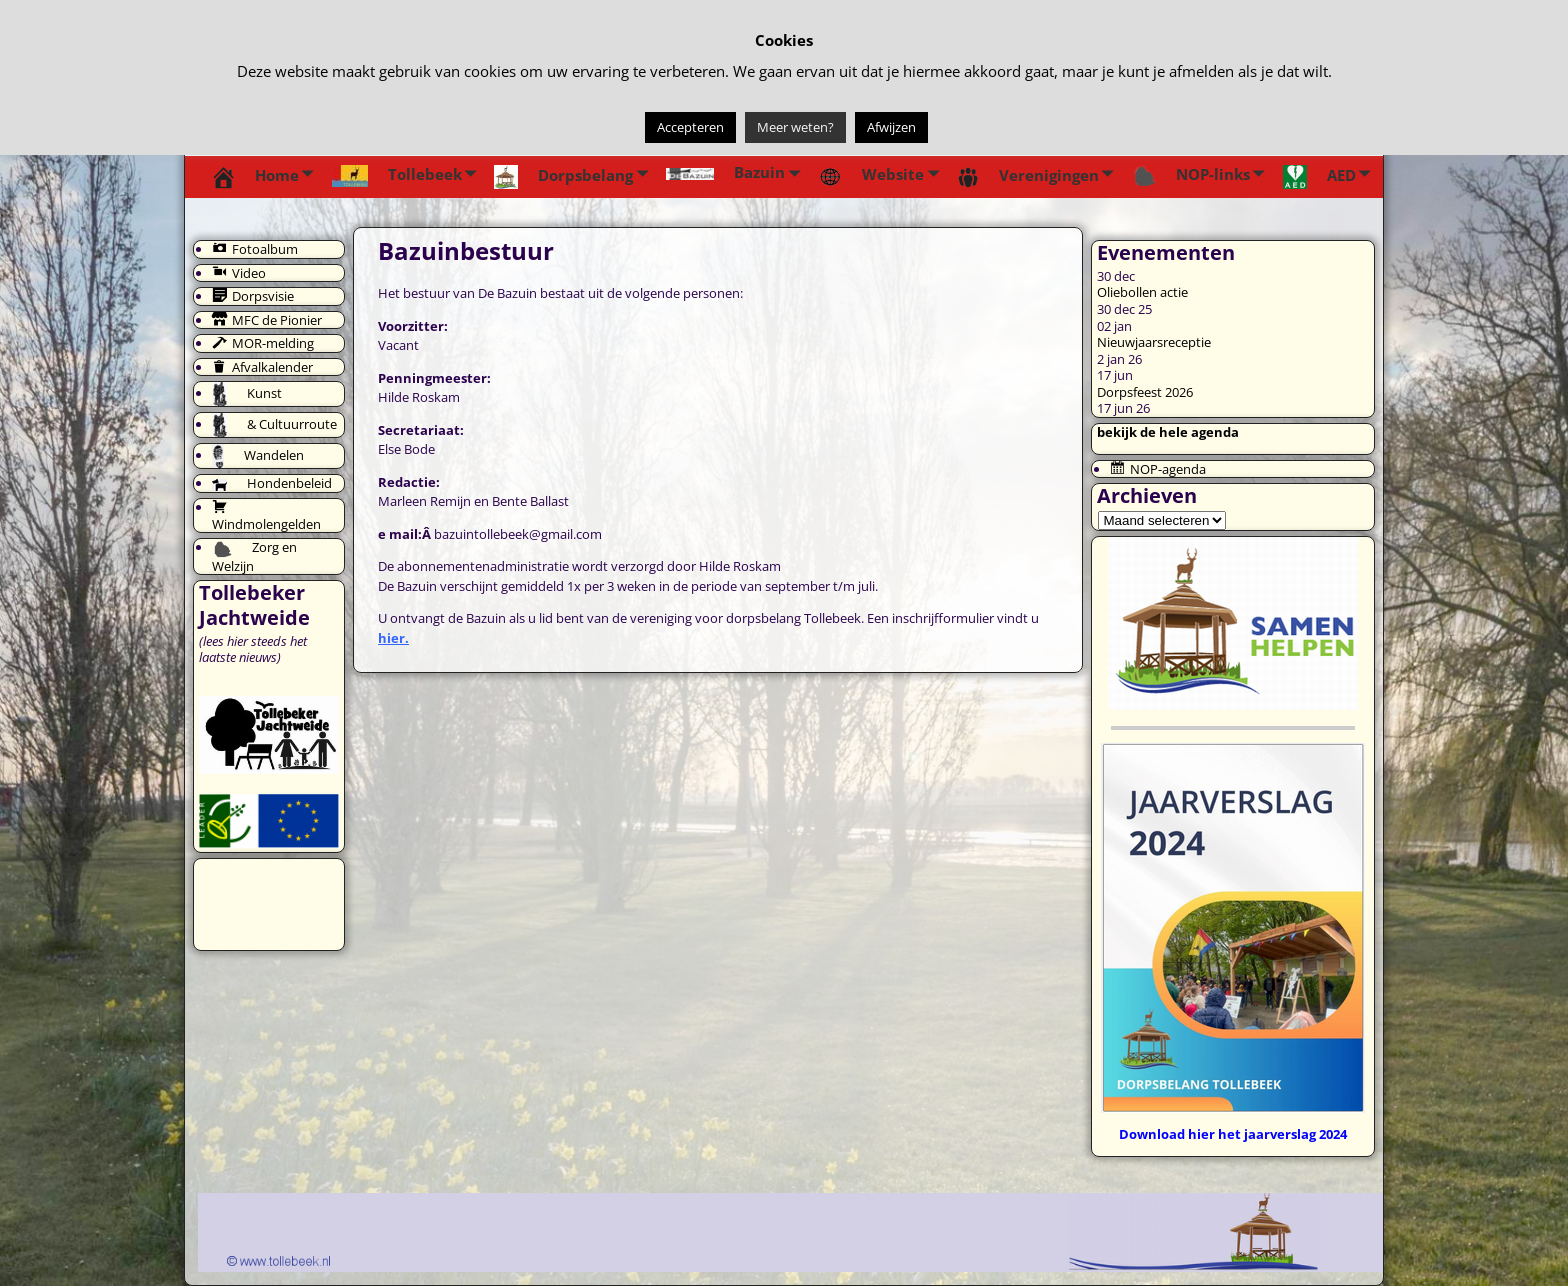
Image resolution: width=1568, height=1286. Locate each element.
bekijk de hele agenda (1168, 432)
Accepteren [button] (690, 127)
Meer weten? (795, 127)
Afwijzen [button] (891, 127)
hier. (393, 638)
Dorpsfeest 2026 (1145, 392)
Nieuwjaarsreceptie (1154, 342)
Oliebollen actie (1142, 292)
